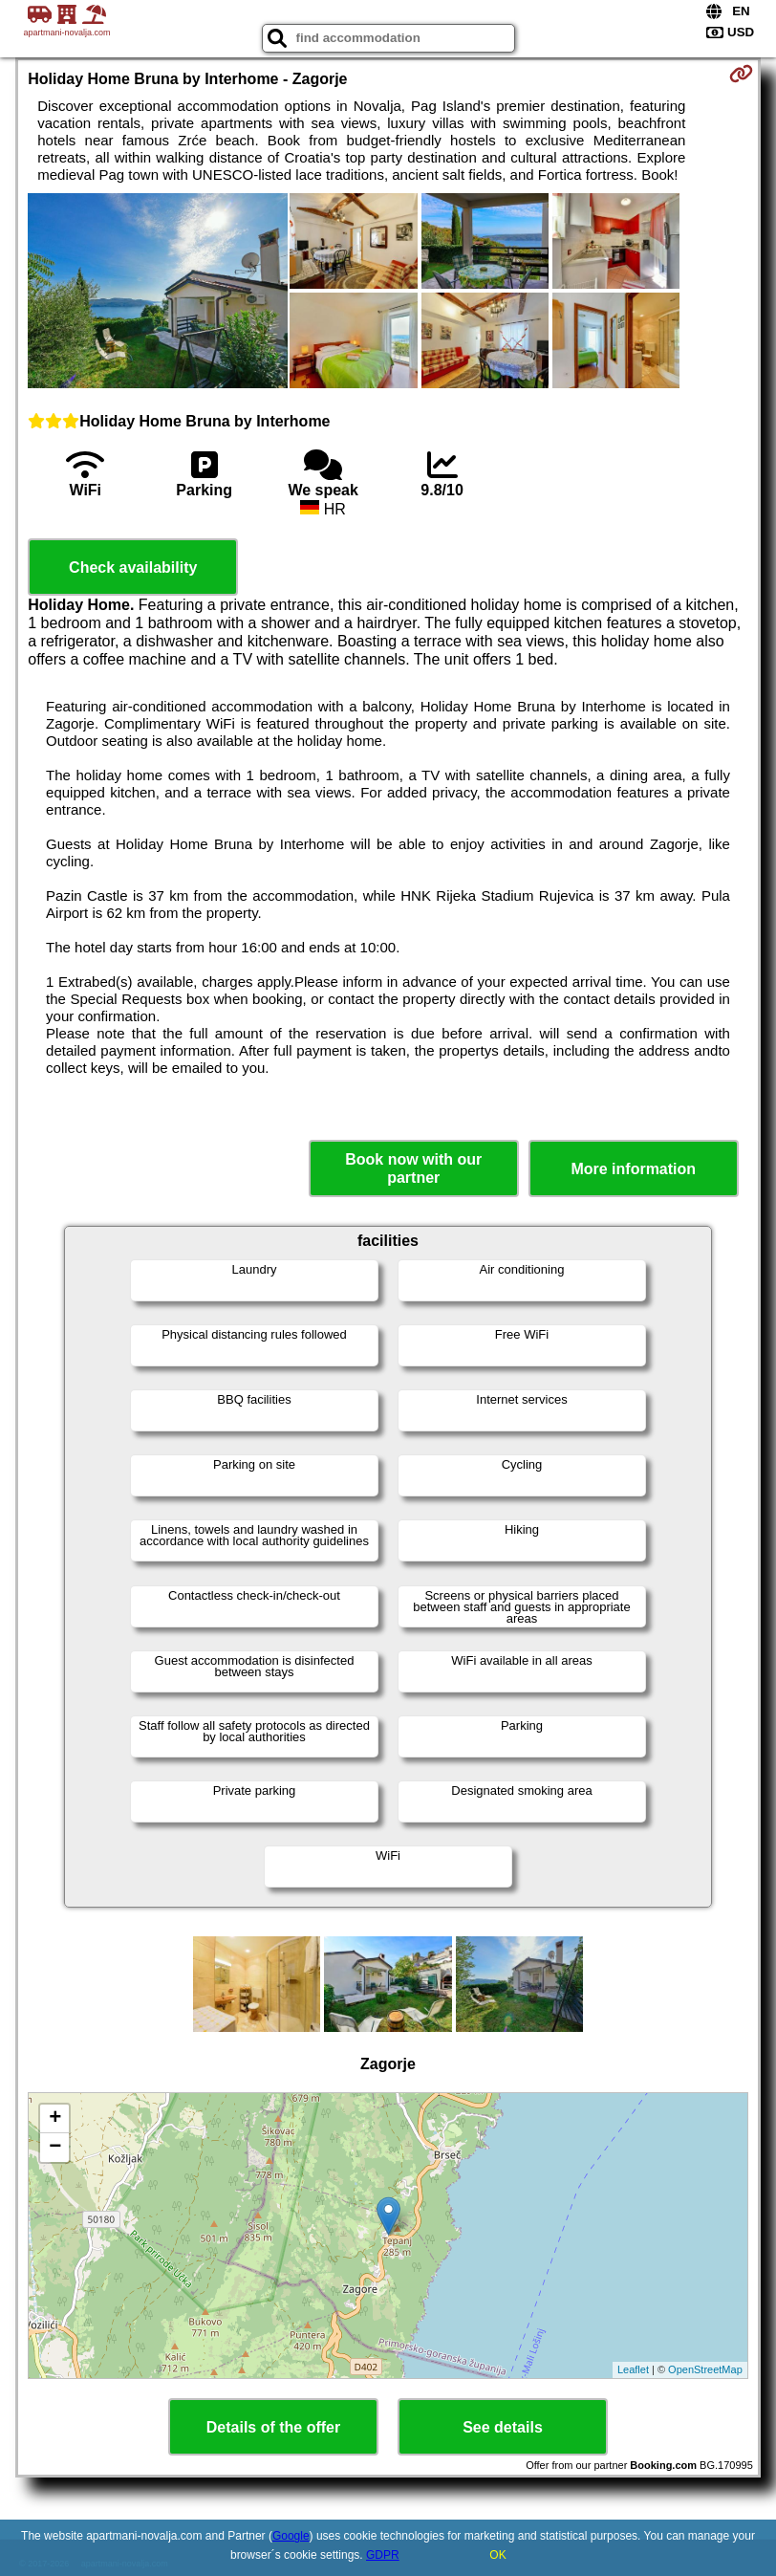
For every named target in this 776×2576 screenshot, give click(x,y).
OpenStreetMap (705, 2369)
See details (503, 2427)
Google (291, 2536)
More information (633, 1169)
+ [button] (55, 2119)
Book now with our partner (413, 1168)
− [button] (55, 2147)
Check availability (133, 567)
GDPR (382, 2555)
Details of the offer (273, 2427)
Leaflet (633, 2369)
